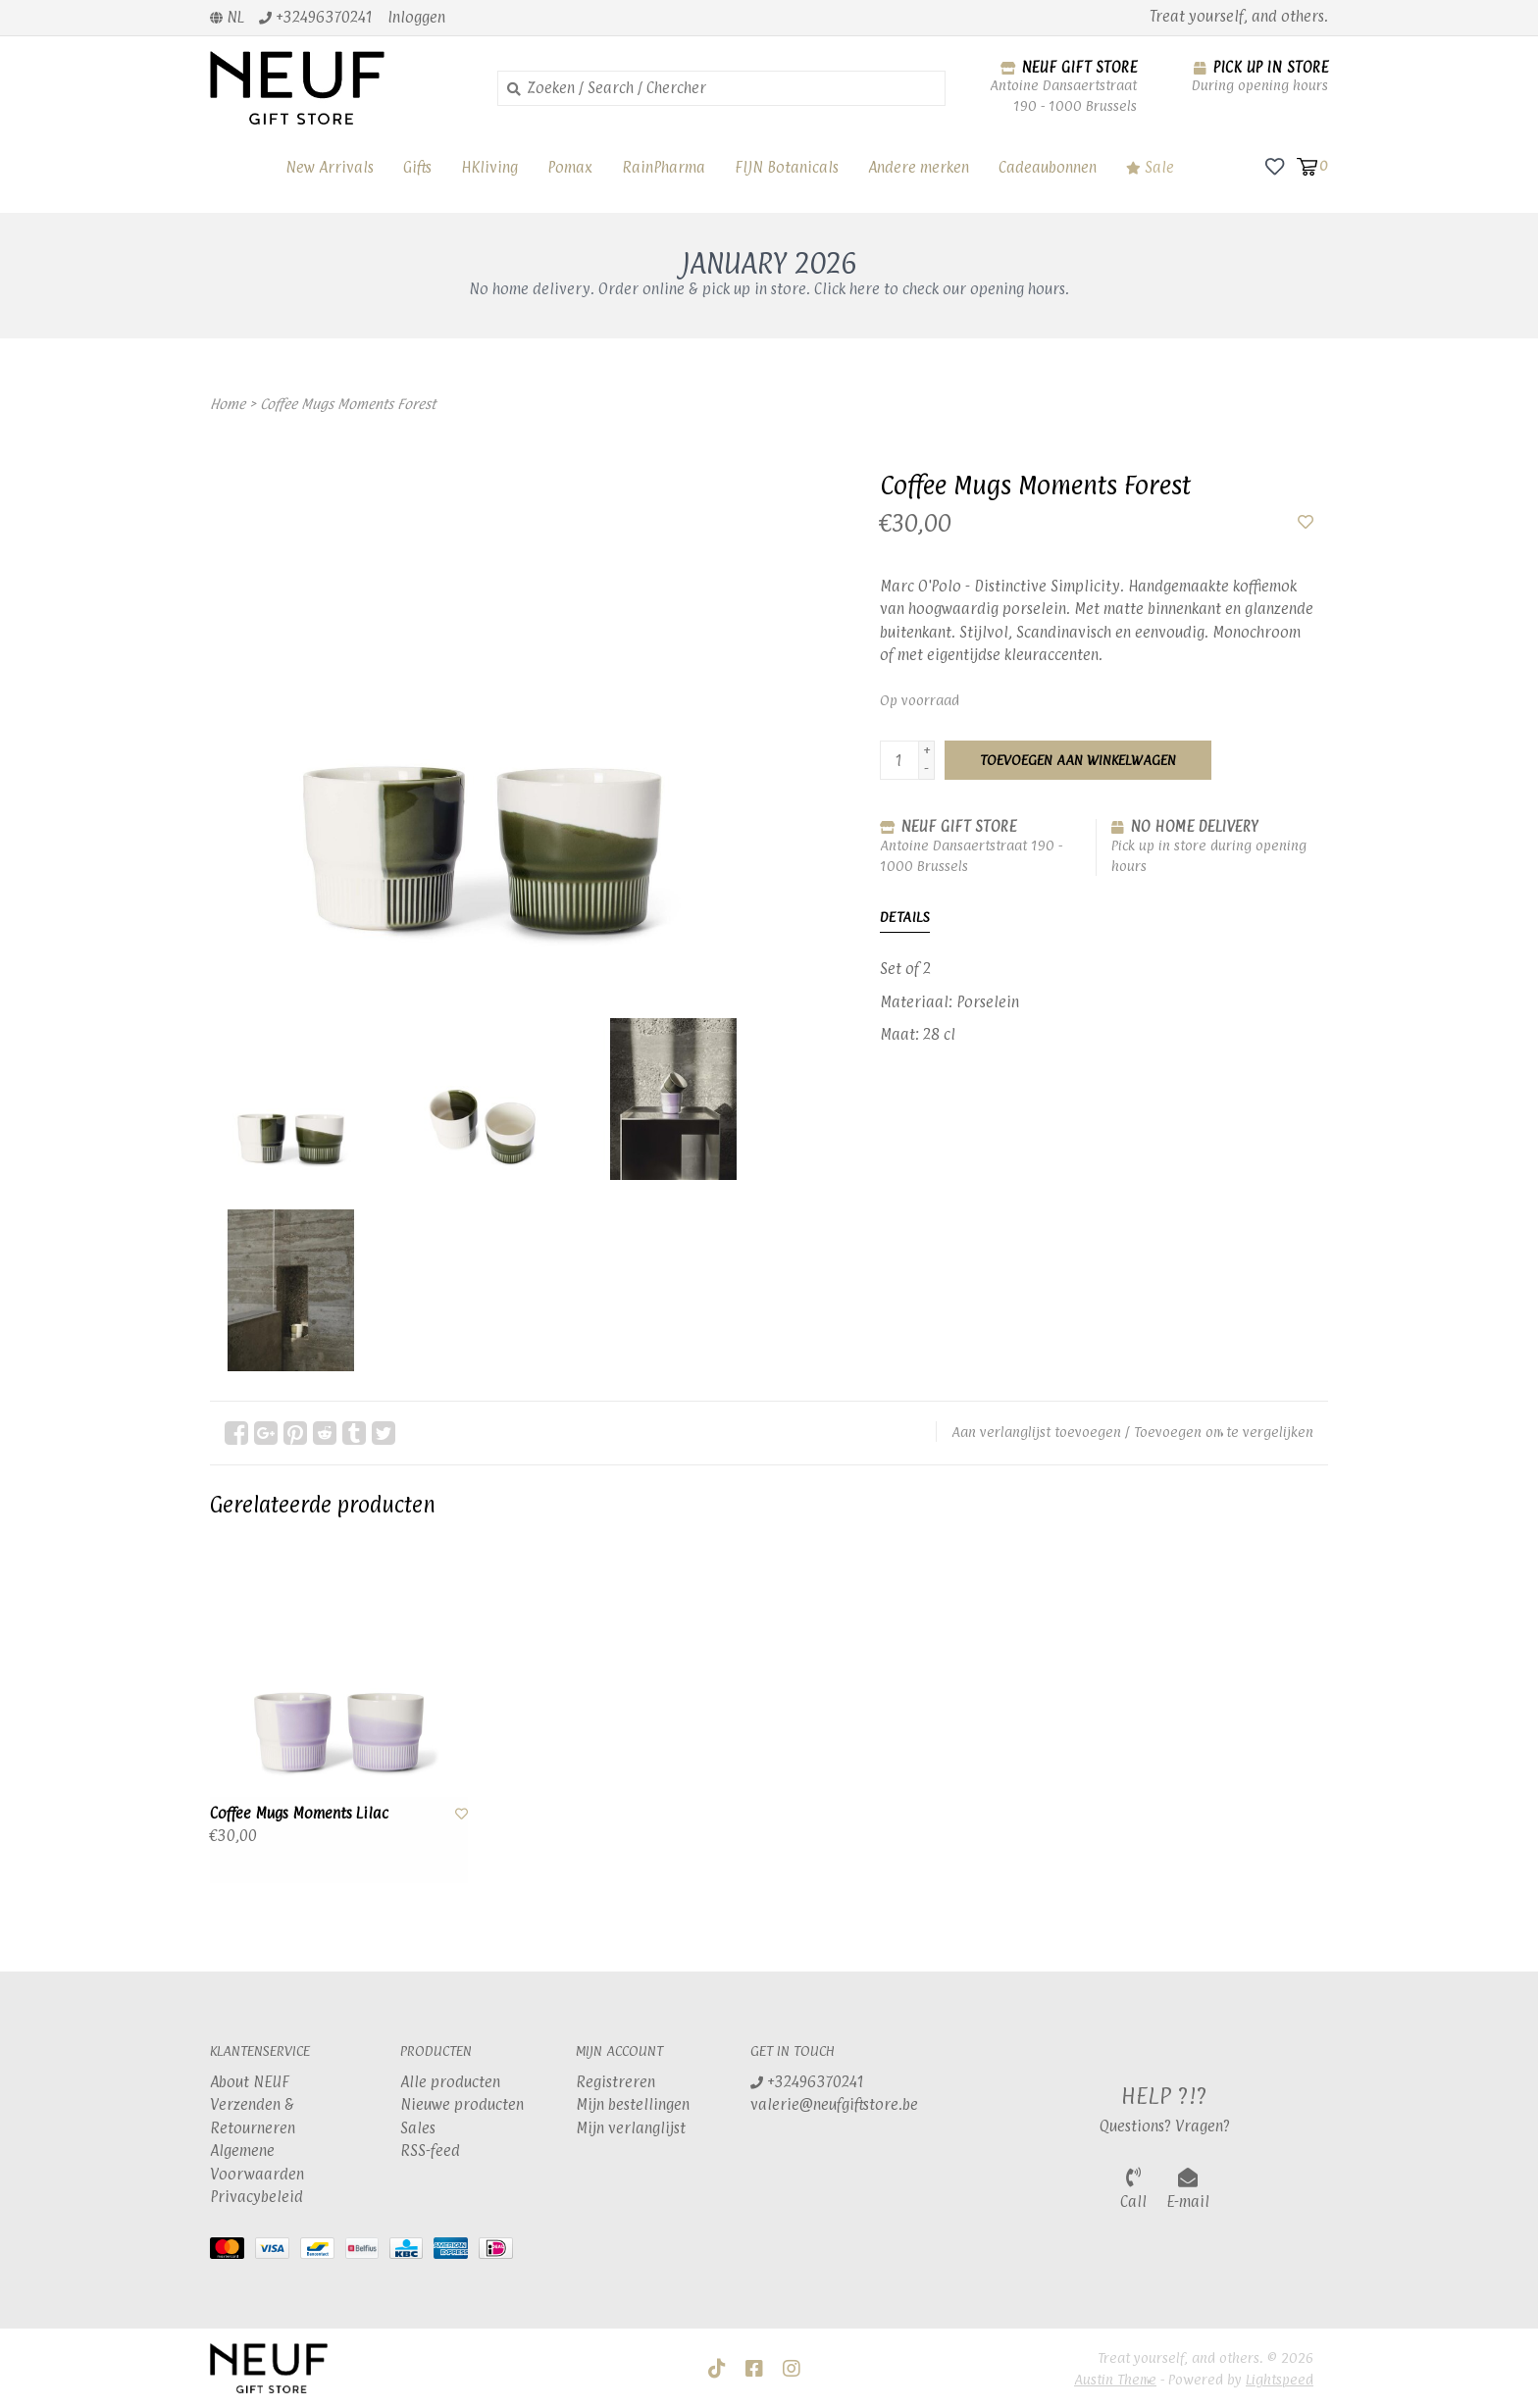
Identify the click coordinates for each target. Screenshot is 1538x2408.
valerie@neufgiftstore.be (834, 2104)
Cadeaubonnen (1048, 167)
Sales (418, 2128)
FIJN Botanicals (787, 167)
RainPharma (663, 167)
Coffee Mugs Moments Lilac (299, 1813)
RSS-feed (430, 2150)
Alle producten (450, 2082)
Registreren (615, 2082)
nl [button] (227, 17)
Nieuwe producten (462, 2104)
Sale (1150, 167)
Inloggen (416, 17)
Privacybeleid (256, 2196)
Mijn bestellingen (633, 2104)
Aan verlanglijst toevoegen (1036, 1431)
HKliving (489, 167)
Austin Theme (1115, 2379)
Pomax (569, 167)
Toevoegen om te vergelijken (1223, 1431)
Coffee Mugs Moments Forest (348, 403)
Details (905, 916)
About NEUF (249, 2082)
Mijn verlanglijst (631, 2128)
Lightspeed (1279, 2379)
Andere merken (918, 167)
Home (227, 403)
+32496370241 (807, 2082)
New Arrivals (329, 167)
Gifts (417, 167)
